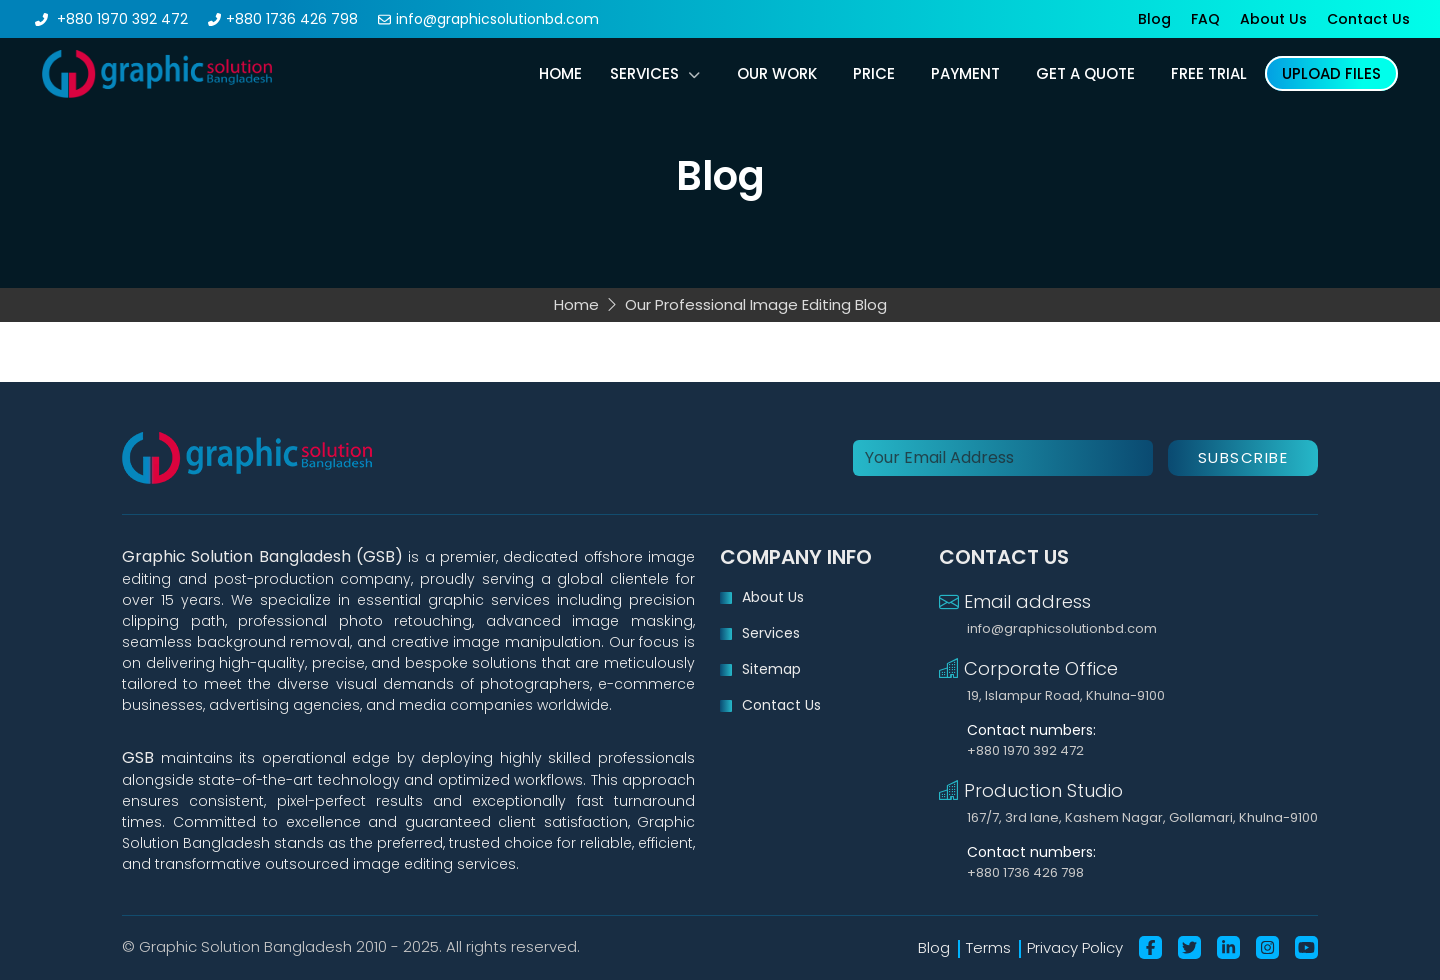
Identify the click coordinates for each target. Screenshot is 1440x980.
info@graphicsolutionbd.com (497, 19)
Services (644, 73)
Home (560, 73)
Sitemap (771, 669)
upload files (1331, 73)
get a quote (1085, 73)
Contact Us (1368, 19)
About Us (1273, 19)
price (874, 73)
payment (965, 73)
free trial (1209, 73)
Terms (988, 947)
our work (777, 73)
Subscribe (1243, 457)
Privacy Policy (1075, 947)
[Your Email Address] (1003, 458)
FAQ (1205, 19)
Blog (1154, 19)
